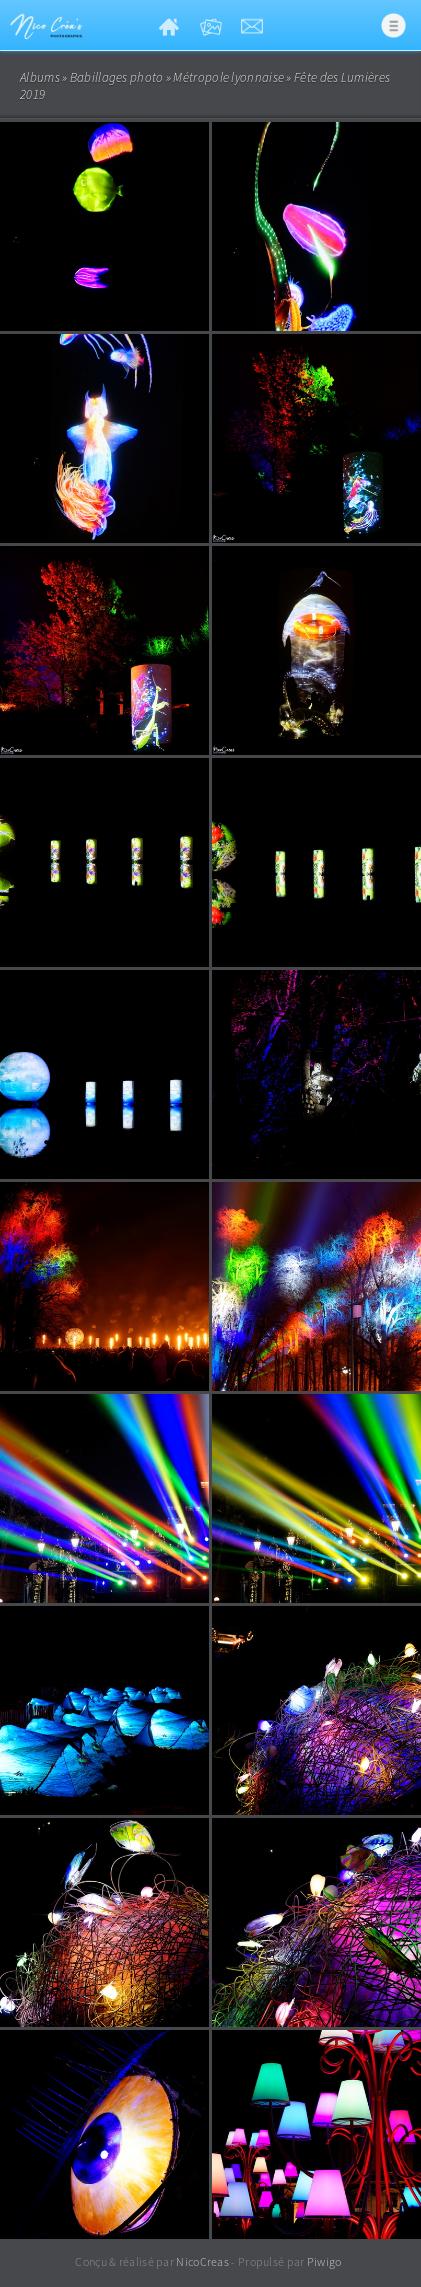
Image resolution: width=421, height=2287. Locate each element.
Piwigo (324, 2261)
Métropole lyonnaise (228, 77)
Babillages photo (117, 77)
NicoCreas (202, 2261)
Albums (40, 77)
